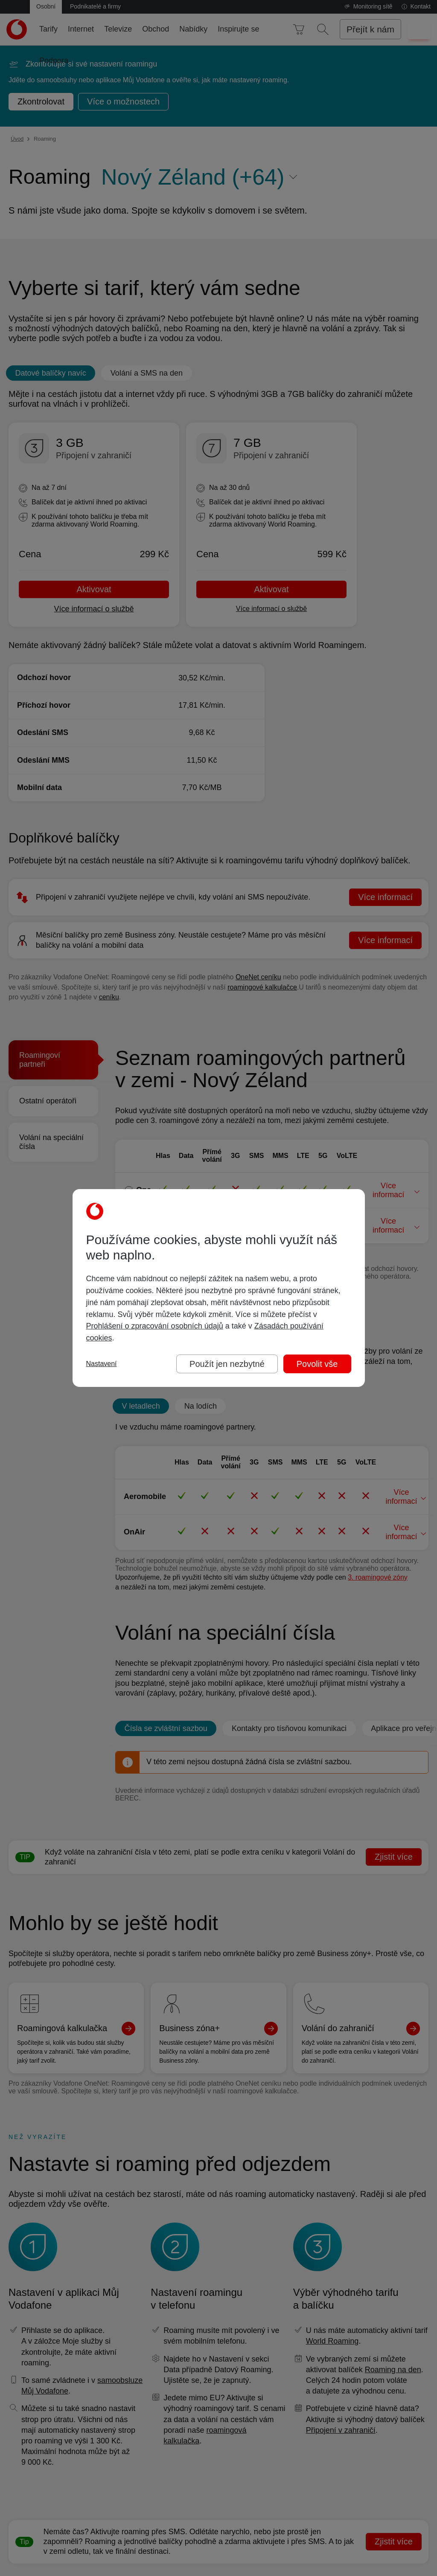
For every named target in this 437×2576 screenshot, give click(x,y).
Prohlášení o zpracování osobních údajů (154, 1326)
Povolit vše (317, 1364)
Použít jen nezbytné (227, 1364)
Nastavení (101, 1363)
